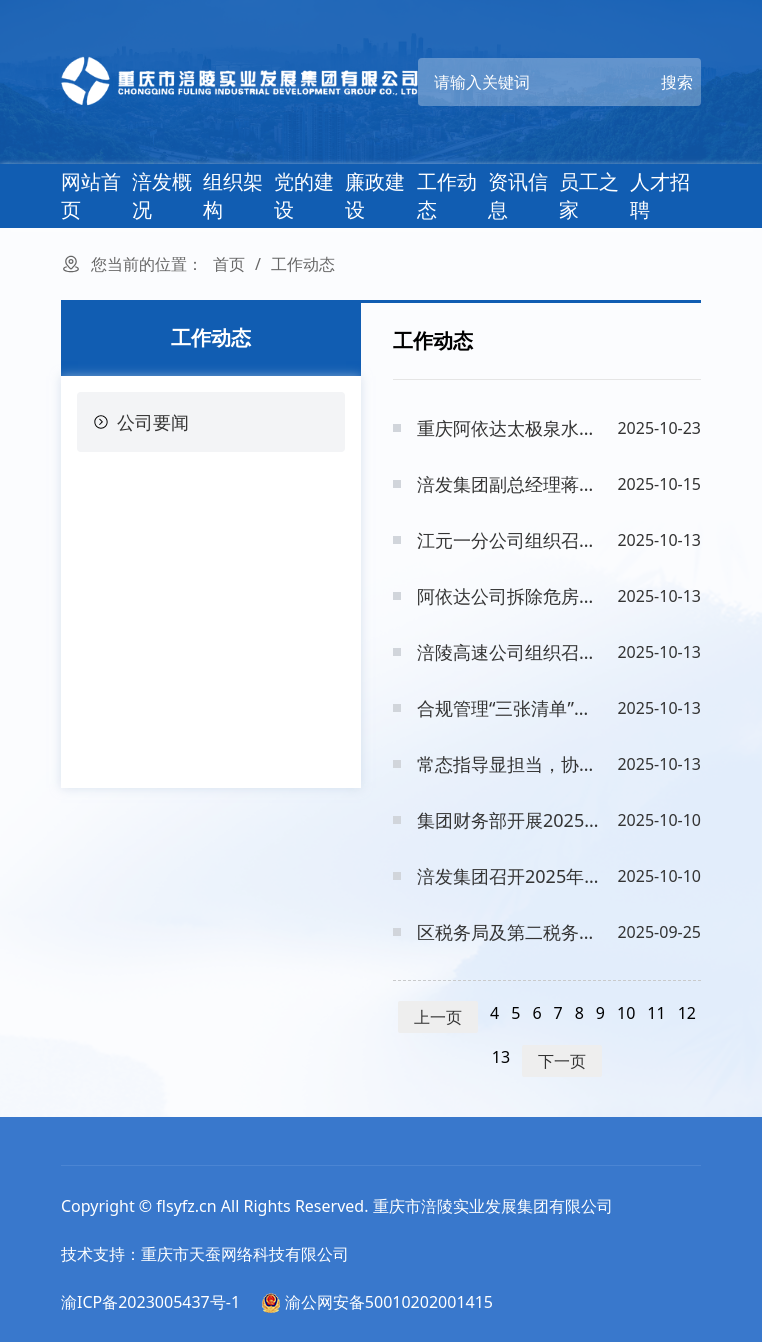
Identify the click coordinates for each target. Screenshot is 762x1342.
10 (626, 1013)
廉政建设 (375, 195)
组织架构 (233, 195)
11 (656, 1013)
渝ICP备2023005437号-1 (150, 1302)
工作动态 (447, 195)
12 (687, 1013)
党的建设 (304, 195)
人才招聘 (660, 195)
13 (501, 1057)
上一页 (438, 1017)
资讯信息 (518, 195)
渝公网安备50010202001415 (377, 1302)
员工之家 (589, 195)
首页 (229, 264)
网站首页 (91, 195)
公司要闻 (141, 422)
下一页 (562, 1061)
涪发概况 (162, 195)
